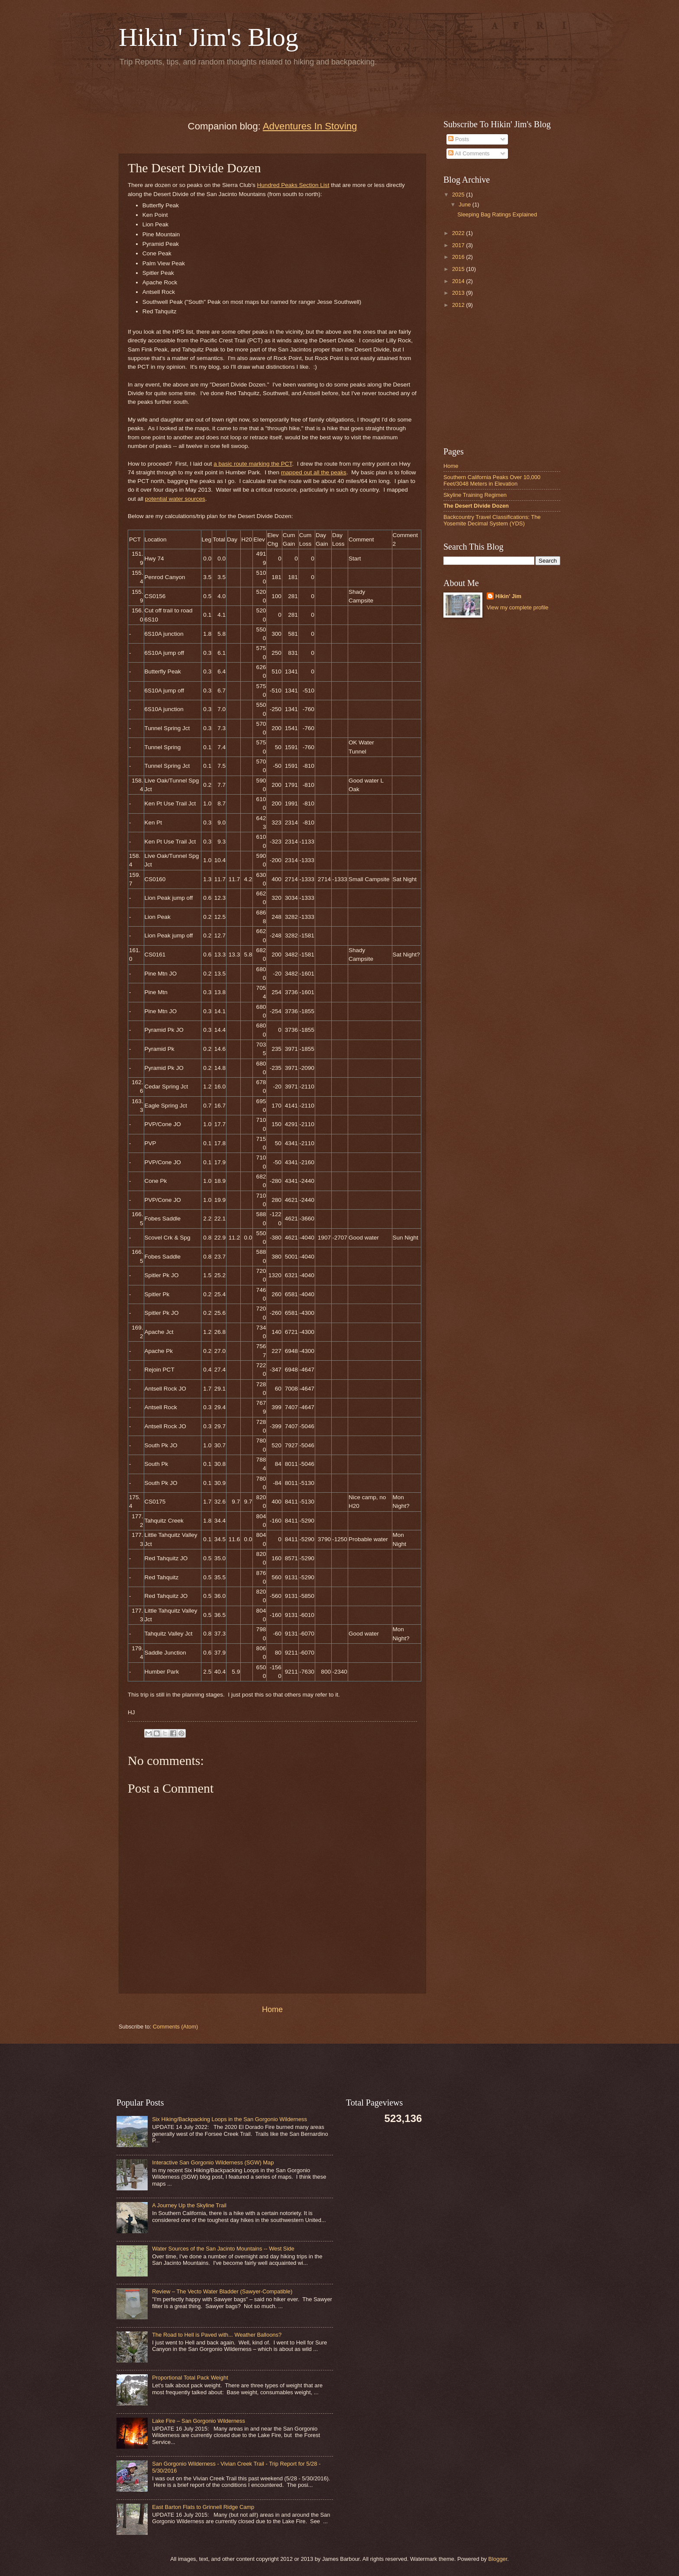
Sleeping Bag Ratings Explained (497, 214)
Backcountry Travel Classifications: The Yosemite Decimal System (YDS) (491, 520)
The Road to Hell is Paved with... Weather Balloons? (216, 2334)
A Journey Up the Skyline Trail (189, 2205)
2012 (459, 305)
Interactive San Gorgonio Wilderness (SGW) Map (213, 2162)
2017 (459, 245)
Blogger (498, 2559)
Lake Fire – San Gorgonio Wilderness (198, 2421)
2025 (459, 194)
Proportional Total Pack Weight (190, 2377)
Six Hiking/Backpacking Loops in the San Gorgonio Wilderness (229, 2119)
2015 (459, 269)
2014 (459, 281)
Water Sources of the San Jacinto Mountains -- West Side (223, 2248)
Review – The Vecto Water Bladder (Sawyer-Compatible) (222, 2291)
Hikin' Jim (508, 596)
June (465, 204)
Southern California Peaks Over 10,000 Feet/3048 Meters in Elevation (491, 480)
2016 (459, 257)
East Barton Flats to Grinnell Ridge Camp (203, 2507)
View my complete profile (518, 607)
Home (272, 2009)
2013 (459, 293)
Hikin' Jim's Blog (208, 37)
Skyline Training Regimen (475, 495)
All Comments (468, 153)
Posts (458, 139)
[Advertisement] (220, 91)
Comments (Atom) (175, 2026)
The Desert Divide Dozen (476, 505)
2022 (459, 233)
